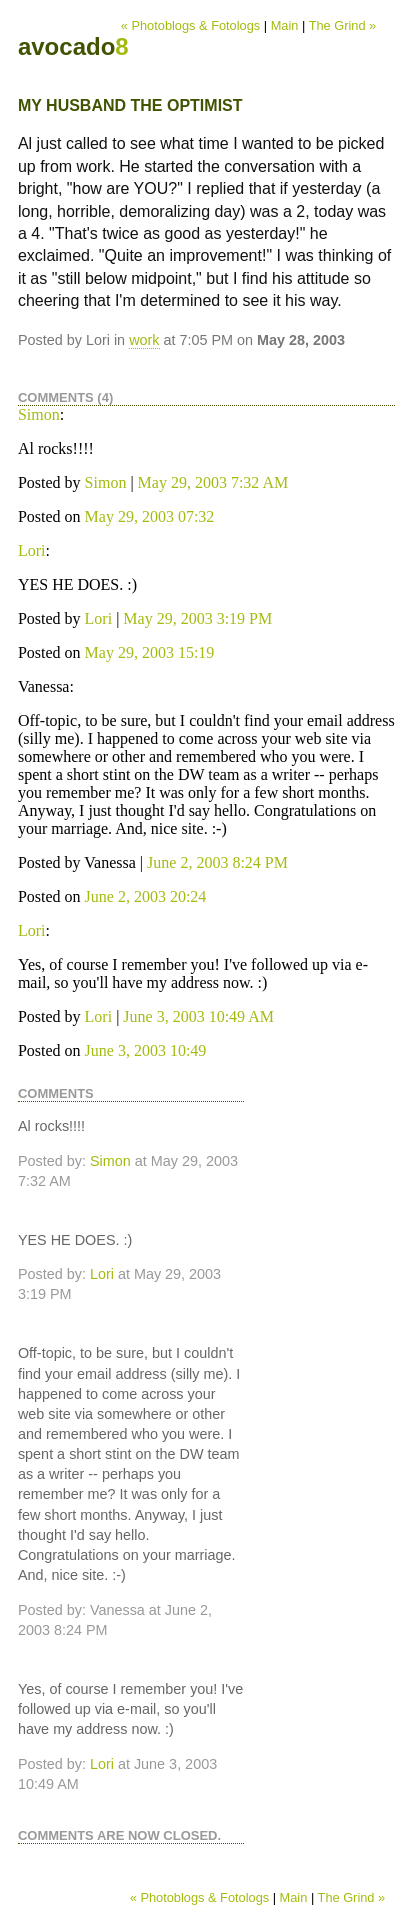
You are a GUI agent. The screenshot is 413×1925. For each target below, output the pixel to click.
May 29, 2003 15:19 (150, 652)
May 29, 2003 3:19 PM (197, 618)
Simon (39, 414)
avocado (73, 46)
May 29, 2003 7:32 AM (213, 482)
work (144, 340)
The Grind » (343, 25)
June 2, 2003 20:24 (146, 896)
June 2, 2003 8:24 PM (217, 862)
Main (285, 25)
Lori (32, 550)
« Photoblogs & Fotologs (190, 25)
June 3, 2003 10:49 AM (198, 1016)
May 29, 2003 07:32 (150, 516)
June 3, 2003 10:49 (146, 1050)
